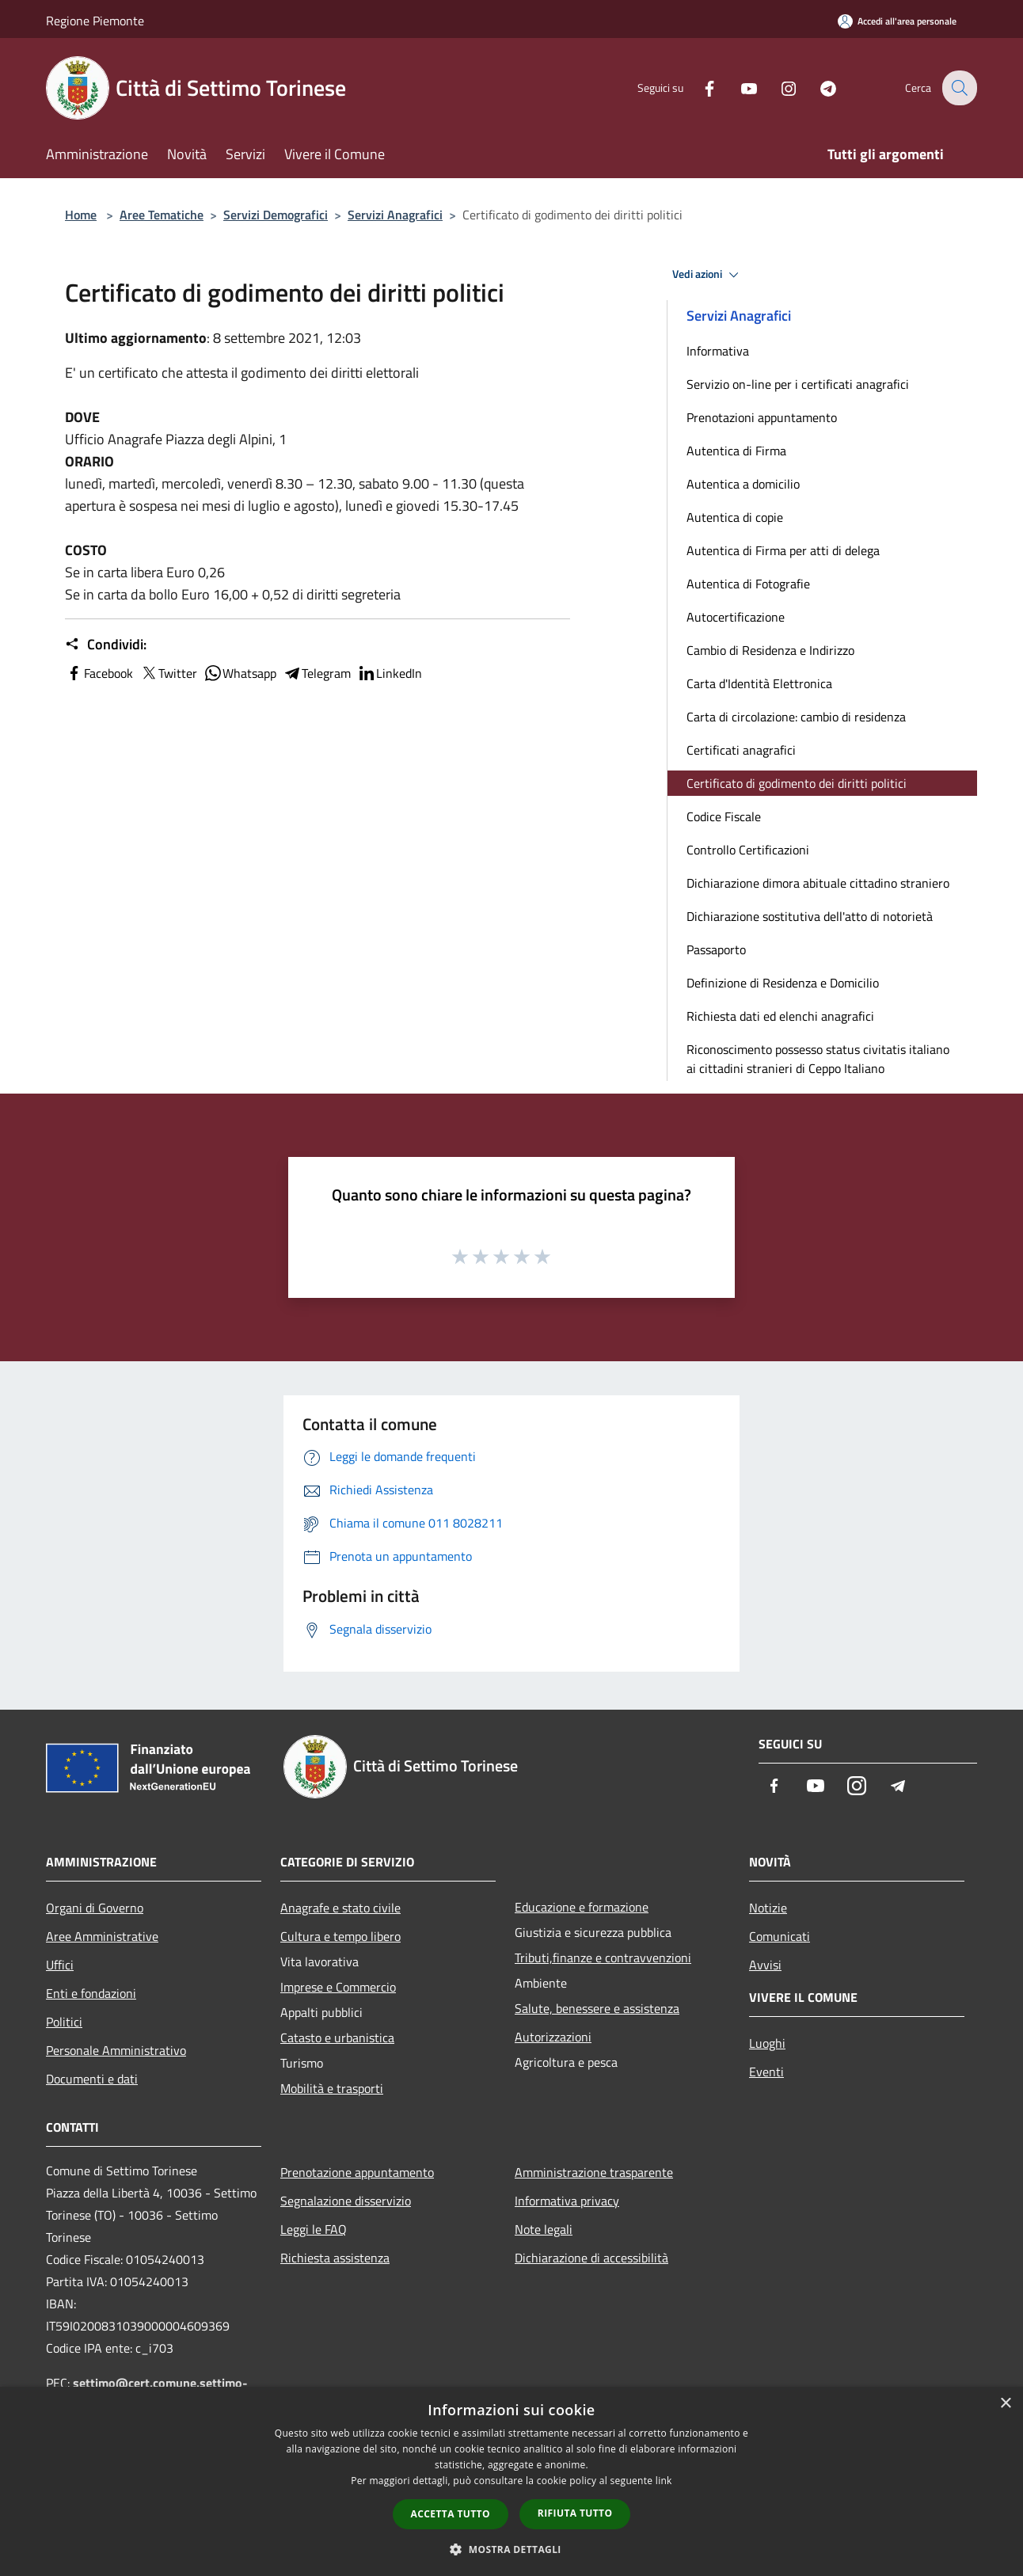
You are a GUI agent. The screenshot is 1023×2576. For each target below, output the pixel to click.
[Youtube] (738, 87)
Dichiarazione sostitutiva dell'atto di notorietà (809, 916)
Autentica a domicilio (743, 483)
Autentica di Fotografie (748, 583)
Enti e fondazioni (91, 1993)
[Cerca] (958, 88)
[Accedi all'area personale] (897, 21)
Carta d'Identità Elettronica (759, 683)
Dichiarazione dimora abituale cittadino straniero (817, 882)
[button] (511, 2549)
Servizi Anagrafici (395, 214)
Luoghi (767, 2043)
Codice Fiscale (723, 816)
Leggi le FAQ (313, 2229)
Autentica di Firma (736, 450)
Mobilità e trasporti (331, 2088)
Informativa (717, 350)
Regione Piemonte (95, 20)
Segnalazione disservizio (345, 2200)
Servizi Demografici (275, 214)
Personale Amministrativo (116, 2050)
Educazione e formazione (581, 1906)
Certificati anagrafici (741, 749)
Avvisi (765, 1964)
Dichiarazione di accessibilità (591, 2257)
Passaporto (716, 949)
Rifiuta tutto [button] (575, 2513)
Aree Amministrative (102, 1936)
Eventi (766, 2071)
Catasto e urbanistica (337, 2037)
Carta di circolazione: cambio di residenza (796, 716)
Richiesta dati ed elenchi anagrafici (780, 1015)
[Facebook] (698, 87)
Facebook (99, 673)
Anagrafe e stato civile (340, 1907)
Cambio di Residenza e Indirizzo (770, 650)
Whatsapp (239, 673)
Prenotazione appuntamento (357, 2172)
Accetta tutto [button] (450, 2514)
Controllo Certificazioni (747, 849)
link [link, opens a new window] (664, 2480)
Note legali (543, 2229)
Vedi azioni (707, 274)
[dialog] (511, 2481)
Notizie (768, 1907)
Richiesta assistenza (335, 2257)
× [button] (1005, 2404)
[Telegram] (817, 87)
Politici (64, 2021)
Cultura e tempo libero (340, 1936)
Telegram (317, 673)
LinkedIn (389, 673)
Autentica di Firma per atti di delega (783, 550)
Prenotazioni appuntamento (761, 417)
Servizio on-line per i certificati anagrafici (797, 384)
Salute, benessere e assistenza (597, 2008)
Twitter (168, 673)
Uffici (60, 1964)
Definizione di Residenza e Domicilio (782, 982)
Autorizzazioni (553, 2036)
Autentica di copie (734, 517)
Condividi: (105, 645)
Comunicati (779, 1936)
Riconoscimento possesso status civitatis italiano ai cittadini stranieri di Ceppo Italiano (817, 1059)
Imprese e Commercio (338, 1986)
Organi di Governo (94, 1907)
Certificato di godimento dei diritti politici (796, 783)
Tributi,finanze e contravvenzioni (603, 1957)
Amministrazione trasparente (594, 2172)
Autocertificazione (735, 616)
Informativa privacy (567, 2200)
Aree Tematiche (161, 214)
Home (81, 214)
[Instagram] (777, 87)
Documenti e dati (92, 2078)
